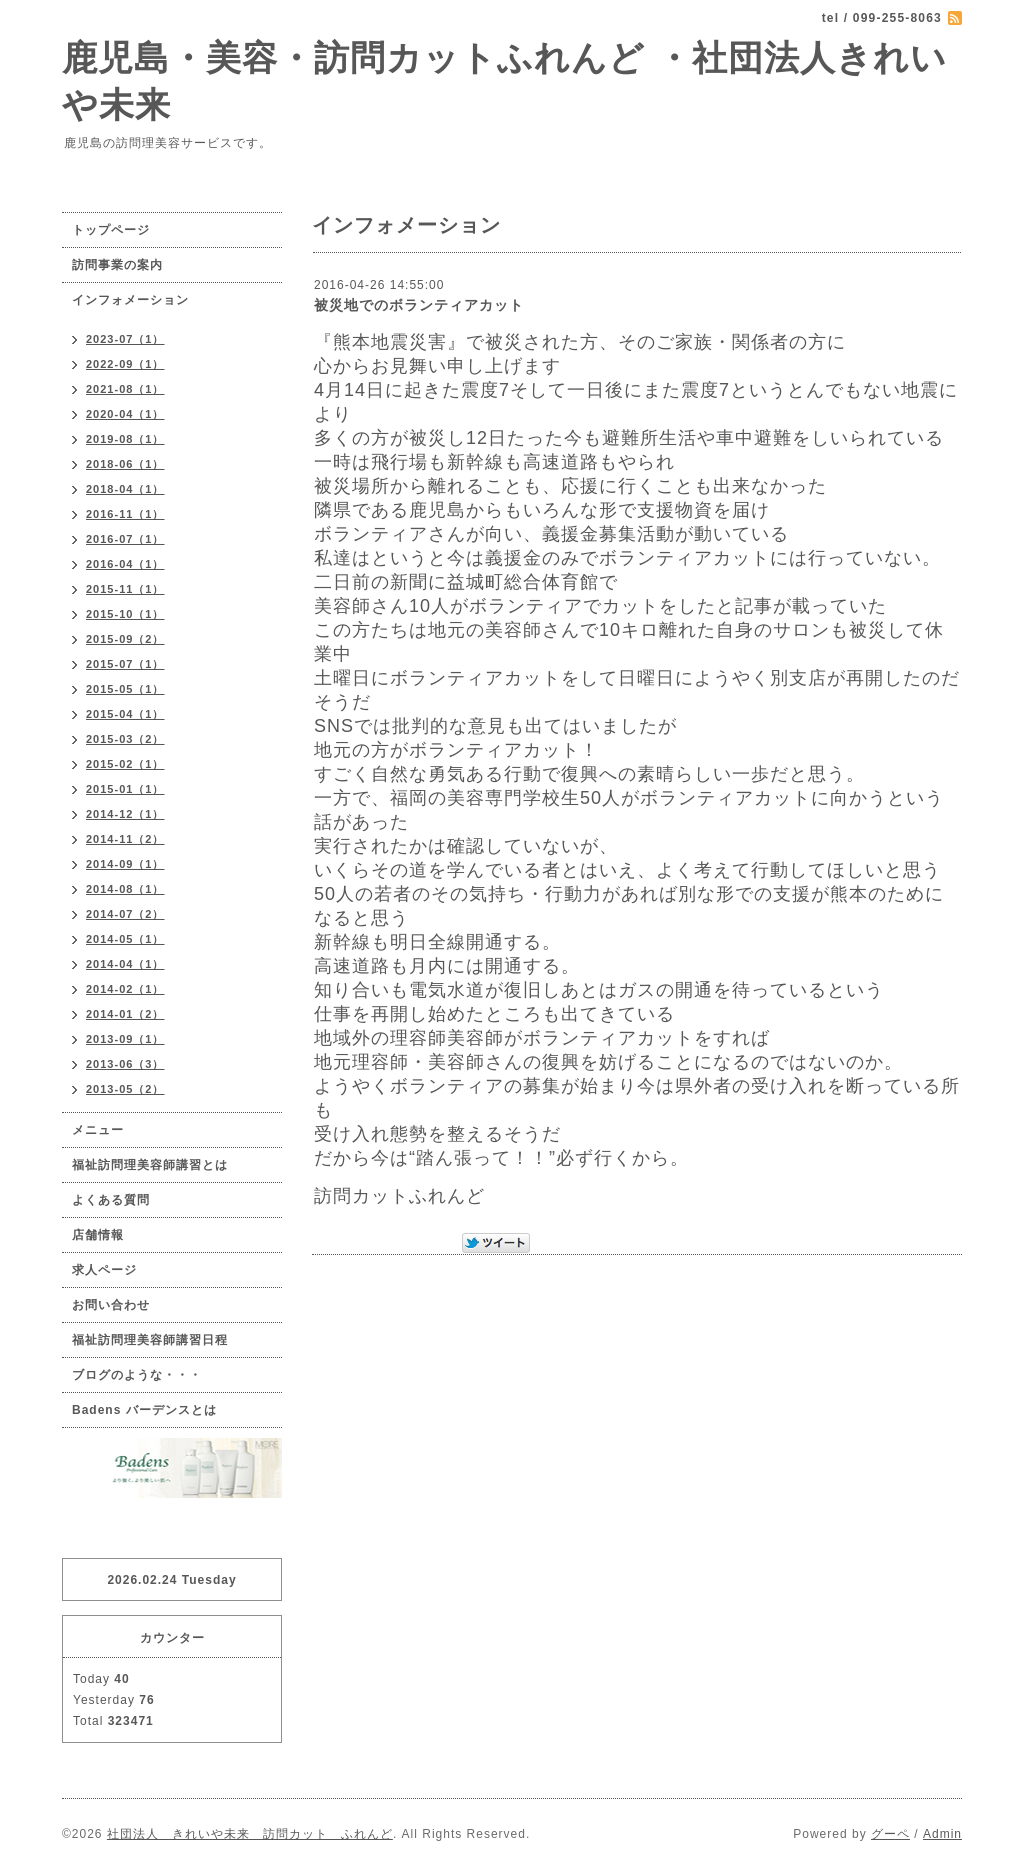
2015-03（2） (125, 739)
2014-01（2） (125, 1014)
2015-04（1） (125, 714)
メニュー (98, 1130)
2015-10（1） (125, 614)
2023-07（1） (125, 339)
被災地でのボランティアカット (419, 305)
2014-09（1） (125, 864)
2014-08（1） (125, 889)
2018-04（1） (125, 489)
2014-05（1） (125, 939)
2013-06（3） (125, 1064)
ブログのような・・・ (137, 1375)
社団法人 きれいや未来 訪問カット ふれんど (250, 1834)
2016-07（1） (125, 539)
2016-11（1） (125, 514)
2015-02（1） (125, 764)
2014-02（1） (125, 989)
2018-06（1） (125, 464)
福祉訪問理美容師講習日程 (150, 1340)
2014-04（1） (125, 964)
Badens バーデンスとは (144, 1410)
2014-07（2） (125, 914)
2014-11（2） (125, 839)
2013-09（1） (125, 1039)
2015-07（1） (125, 664)
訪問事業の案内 (117, 265)
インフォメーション (130, 300)
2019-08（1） (125, 439)
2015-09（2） (125, 639)
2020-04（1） (125, 414)
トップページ (111, 230)
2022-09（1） (125, 364)
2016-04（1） (125, 564)
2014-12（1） (125, 814)
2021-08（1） (125, 389)
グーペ (890, 1834)
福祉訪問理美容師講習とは (150, 1165)
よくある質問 (111, 1200)
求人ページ (104, 1270)
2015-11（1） (125, 589)
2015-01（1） (125, 789)
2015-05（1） (125, 689)
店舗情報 (98, 1235)
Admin (942, 1834)
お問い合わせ (111, 1305)
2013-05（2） (125, 1089)
